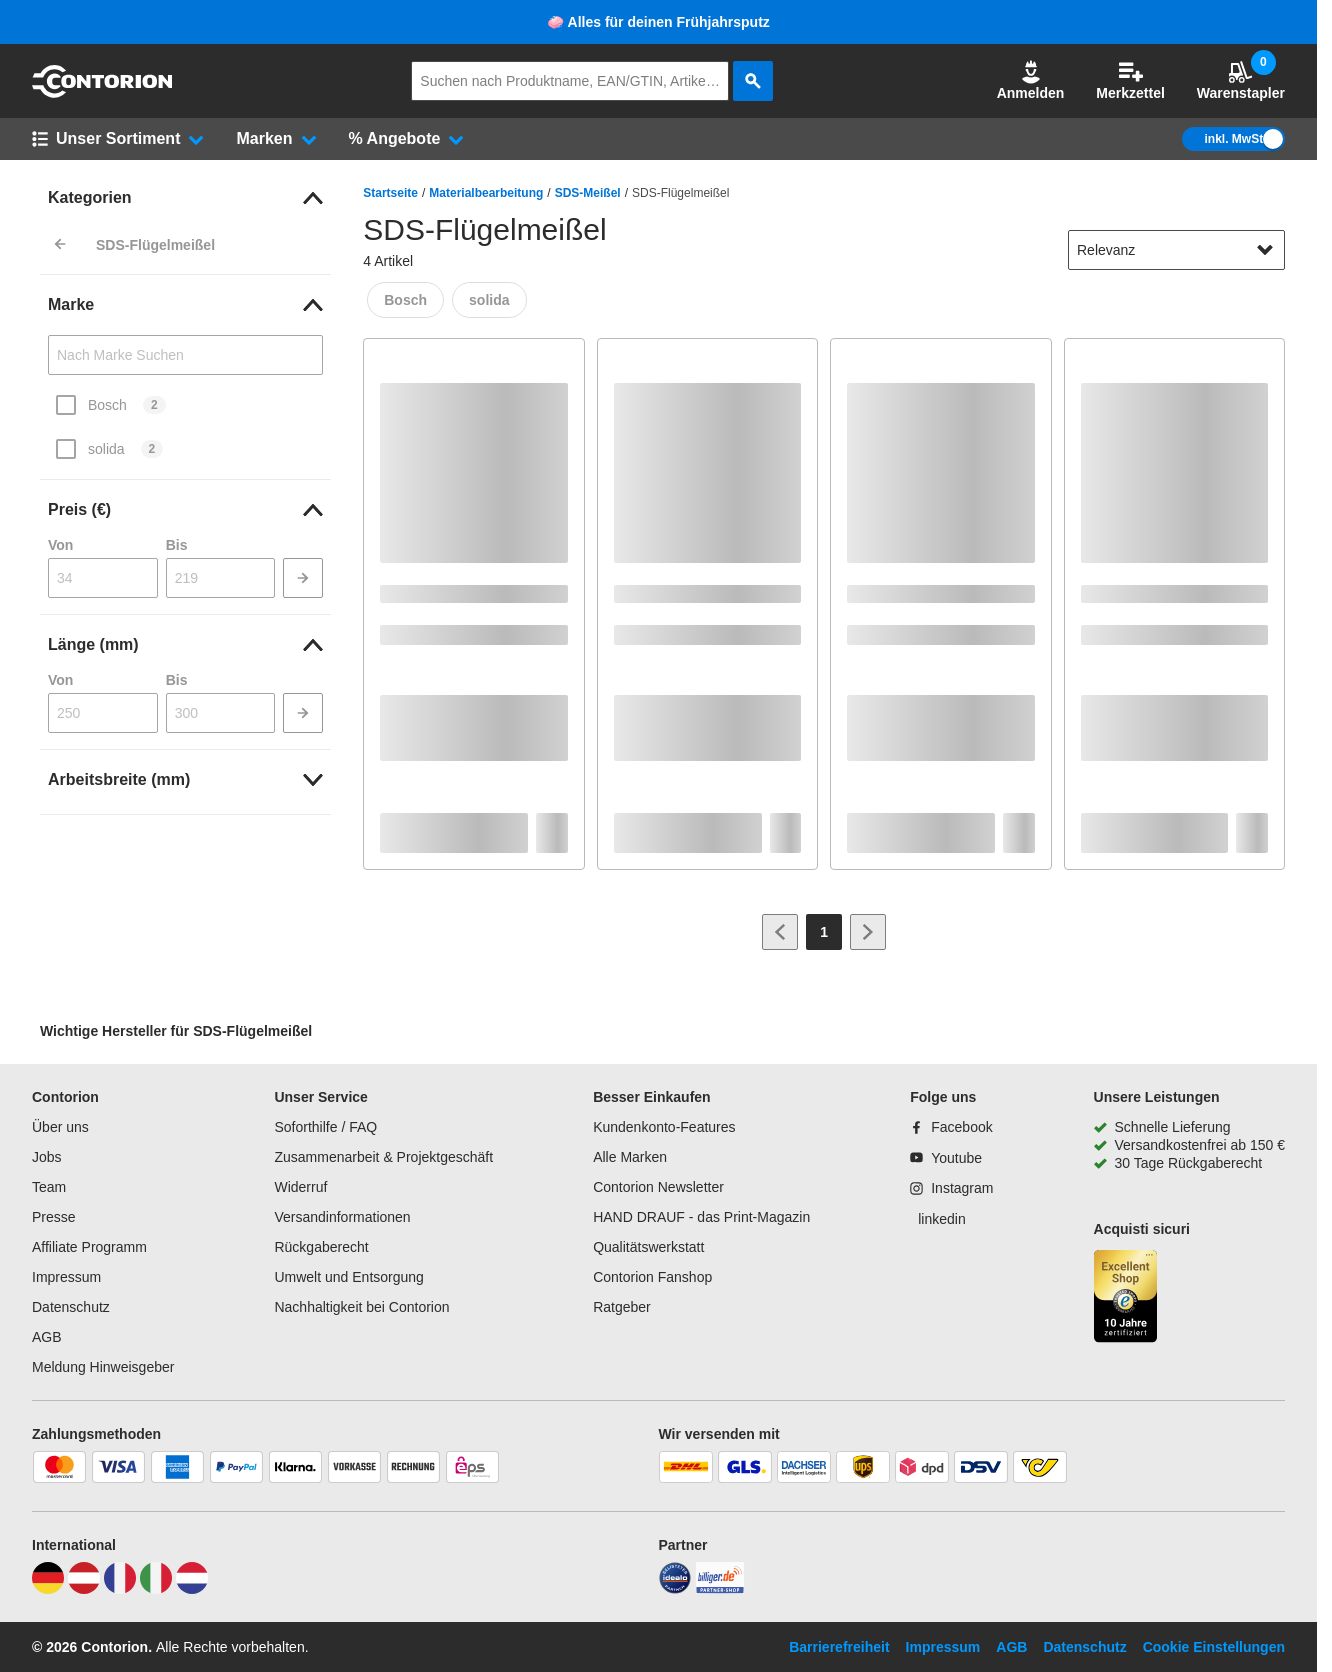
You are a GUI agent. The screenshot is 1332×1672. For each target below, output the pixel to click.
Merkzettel (1130, 80)
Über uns (60, 1127)
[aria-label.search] (753, 81)
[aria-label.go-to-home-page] (102, 93)
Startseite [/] (390, 193)
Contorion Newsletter (658, 1187)
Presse (54, 1217)
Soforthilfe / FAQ (325, 1127)
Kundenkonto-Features (664, 1127)
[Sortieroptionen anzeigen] (1265, 250)
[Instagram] (951, 1188)
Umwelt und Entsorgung (348, 1277)
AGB (47, 1337)
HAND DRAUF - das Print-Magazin (701, 1217)
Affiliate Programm (89, 1247)
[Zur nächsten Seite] (868, 932)
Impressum (66, 1277)
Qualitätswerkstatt (648, 1247)
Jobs (47, 1157)
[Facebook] (951, 1127)
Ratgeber (622, 1307)
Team (49, 1187)
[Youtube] (946, 1158)
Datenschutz (71, 1307)
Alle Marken (630, 1157)
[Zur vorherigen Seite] (780, 932)
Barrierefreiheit (839, 1647)
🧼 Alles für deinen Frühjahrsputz (658, 22)
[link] (185, 198)
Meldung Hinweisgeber (103, 1367)
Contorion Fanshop (652, 1277)
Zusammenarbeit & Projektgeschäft (383, 1157)
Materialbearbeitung (486, 193)
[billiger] (720, 1589)
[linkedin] (937, 1219)
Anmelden (1031, 80)
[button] (1031, 81)
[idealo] (675, 1589)
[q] (570, 81)
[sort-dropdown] (1176, 250)
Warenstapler (1241, 80)
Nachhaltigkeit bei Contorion (361, 1307)
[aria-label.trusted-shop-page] (1126, 1298)
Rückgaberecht (321, 1247)
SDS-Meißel (588, 193)
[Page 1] (824, 932)
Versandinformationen (342, 1217)
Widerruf (300, 1187)
